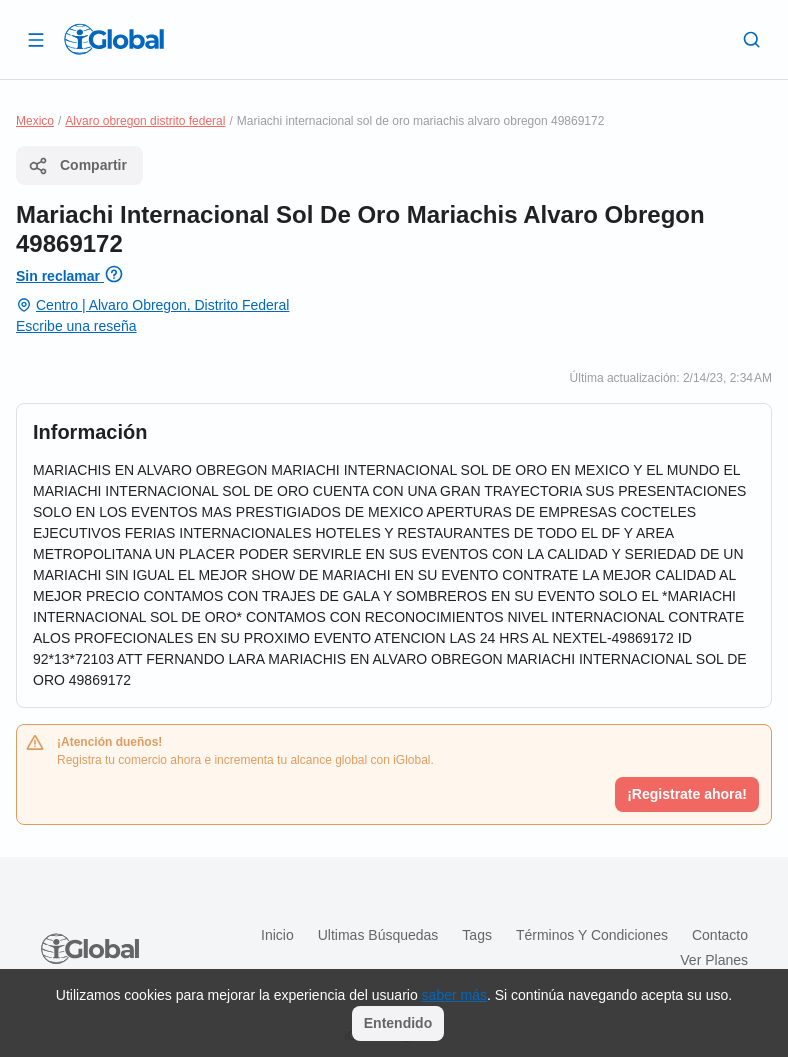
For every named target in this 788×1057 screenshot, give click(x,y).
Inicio (277, 935)
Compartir (77, 166)
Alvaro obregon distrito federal (145, 121)
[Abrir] (36, 39)
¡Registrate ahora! (687, 794)
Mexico (35, 121)
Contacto (720, 935)
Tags (477, 935)
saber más (454, 995)
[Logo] (114, 39)
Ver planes (714, 960)
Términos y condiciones (592, 935)
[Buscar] (752, 39)
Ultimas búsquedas (378, 935)
